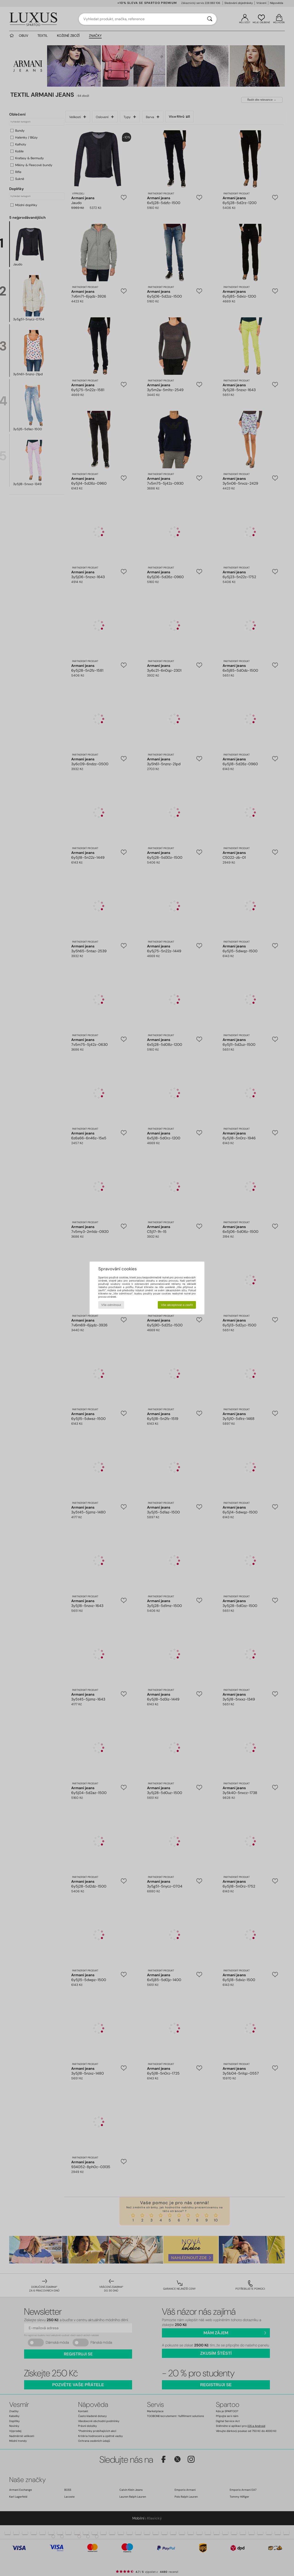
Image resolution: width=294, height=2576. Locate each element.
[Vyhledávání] (209, 19)
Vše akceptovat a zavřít (177, 1305)
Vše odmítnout (111, 1305)
